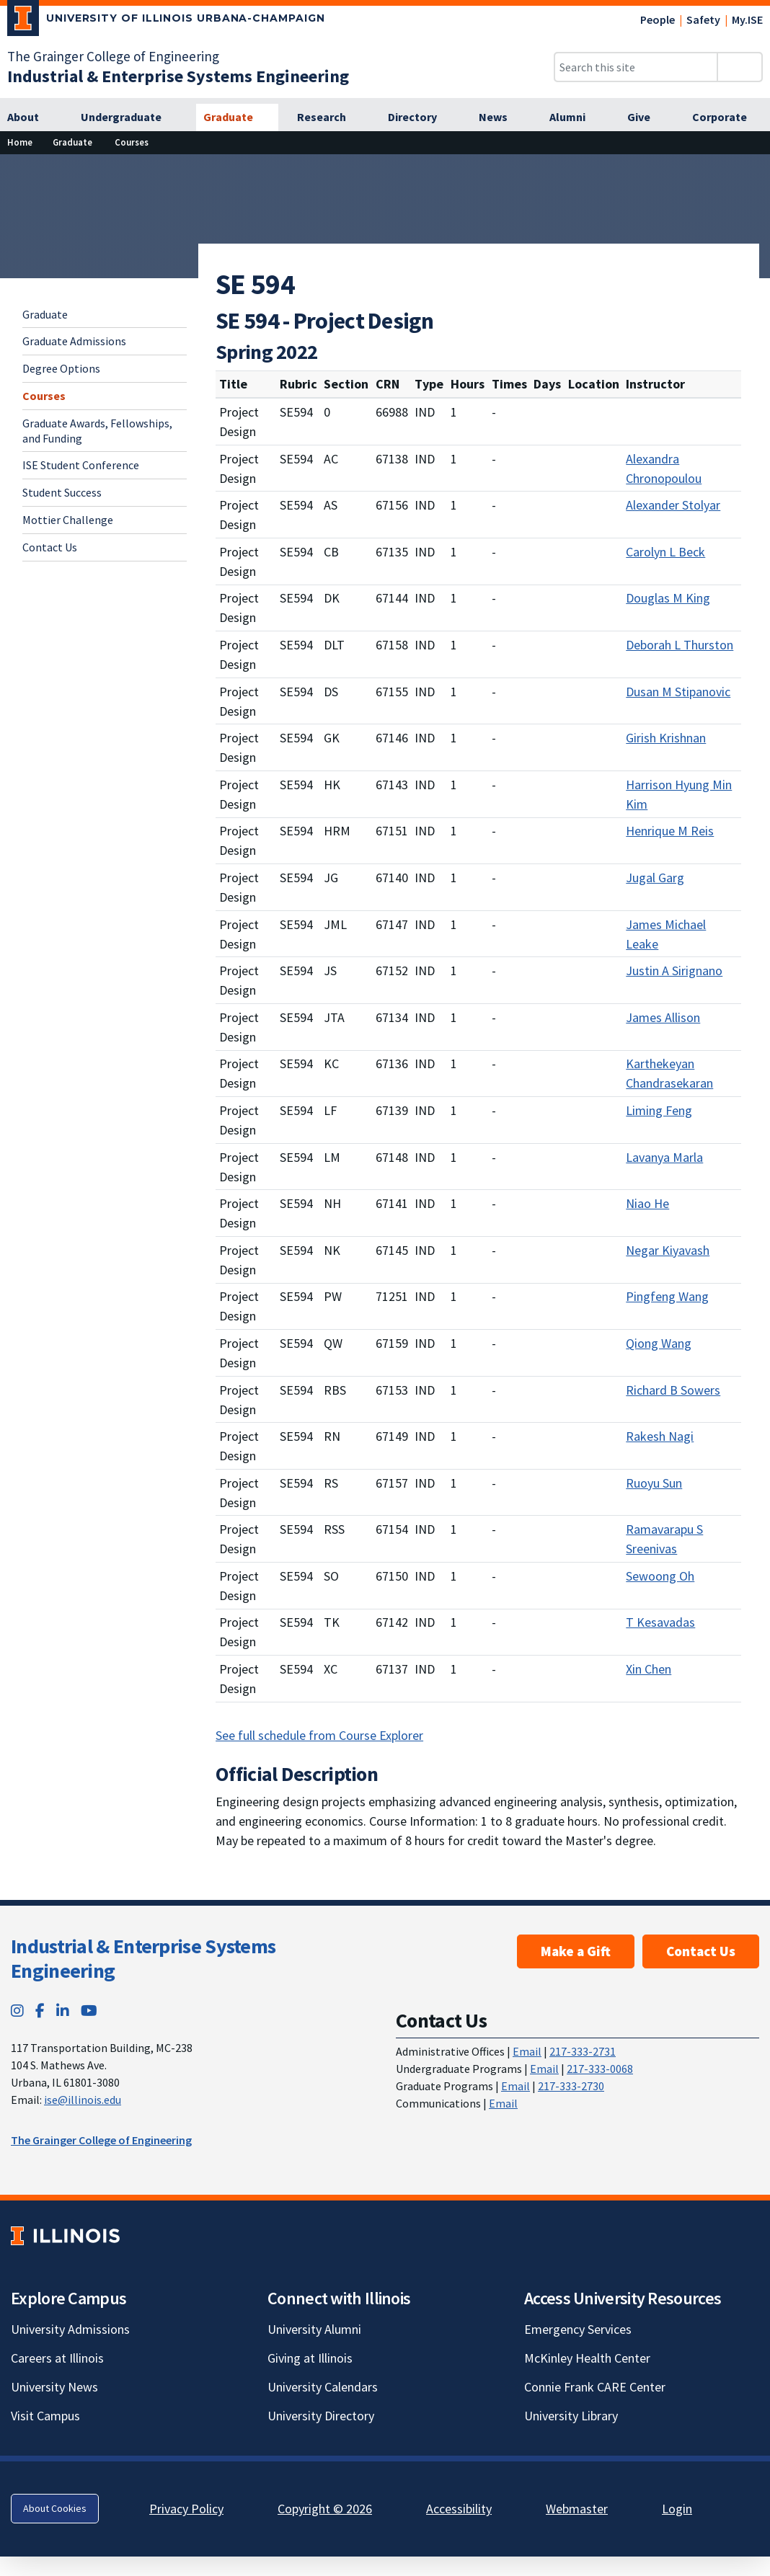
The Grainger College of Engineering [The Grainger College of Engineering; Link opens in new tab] (113, 56)
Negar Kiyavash (667, 1250)
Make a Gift (576, 1951)
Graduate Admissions (74, 341)
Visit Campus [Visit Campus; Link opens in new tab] (45, 2415)
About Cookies (55, 2508)
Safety (703, 19)
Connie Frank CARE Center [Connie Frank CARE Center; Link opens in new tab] (594, 2387)
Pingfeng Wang (667, 1296)
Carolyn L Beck (665, 551)
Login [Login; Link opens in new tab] (677, 2508)
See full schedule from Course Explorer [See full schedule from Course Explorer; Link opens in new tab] (319, 1735)
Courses (44, 395)
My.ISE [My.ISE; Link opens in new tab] (747, 19)
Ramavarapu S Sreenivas (664, 1539)
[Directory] (420, 117)
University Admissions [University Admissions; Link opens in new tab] (70, 2329)
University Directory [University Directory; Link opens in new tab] (320, 2415)
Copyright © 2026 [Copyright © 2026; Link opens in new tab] (325, 2508)
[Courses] (132, 142)
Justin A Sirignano (674, 970)
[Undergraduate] (129, 117)
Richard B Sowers (673, 1390)
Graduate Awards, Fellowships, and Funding (97, 430)
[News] (501, 117)
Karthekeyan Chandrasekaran (669, 1073)
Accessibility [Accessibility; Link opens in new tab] (459, 2508)
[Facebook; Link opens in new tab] (40, 2011)
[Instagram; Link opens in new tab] (17, 2011)
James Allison (663, 1017)
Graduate (45, 314)
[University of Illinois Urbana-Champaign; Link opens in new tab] (166, 21)
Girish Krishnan (666, 737)
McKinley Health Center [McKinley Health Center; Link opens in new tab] (587, 2358)
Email (527, 2051)
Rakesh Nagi (660, 1436)
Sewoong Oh (660, 1576)
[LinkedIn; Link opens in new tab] (62, 2011)
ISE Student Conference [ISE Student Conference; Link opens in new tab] (80, 465)
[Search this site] (636, 67)
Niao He (647, 1203)
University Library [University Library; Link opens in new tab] (571, 2415)
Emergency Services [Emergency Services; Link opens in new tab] (578, 2329)
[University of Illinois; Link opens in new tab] (65, 2235)
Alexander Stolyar (673, 505)
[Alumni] (575, 117)
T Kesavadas (660, 1622)
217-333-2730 (571, 2086)
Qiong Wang (658, 1343)
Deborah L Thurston (679, 644)
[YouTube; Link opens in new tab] (89, 2011)
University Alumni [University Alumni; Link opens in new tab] (314, 2329)
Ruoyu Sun (654, 1483)
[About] (31, 117)
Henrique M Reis (670, 830)
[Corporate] (727, 117)
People (657, 19)
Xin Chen (648, 1669)
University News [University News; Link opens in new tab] (54, 2387)
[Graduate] (237, 117)
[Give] (646, 117)
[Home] (19, 142)
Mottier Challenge (67, 519)
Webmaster (577, 2508)
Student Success (62, 492)
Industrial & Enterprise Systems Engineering (143, 1958)
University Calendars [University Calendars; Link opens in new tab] (322, 2387)
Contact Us (49, 547)
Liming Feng (659, 1110)
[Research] (329, 117)
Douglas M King (668, 598)
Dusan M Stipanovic (678, 691)
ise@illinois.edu (82, 2099)
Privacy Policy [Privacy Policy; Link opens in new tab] (186, 2508)
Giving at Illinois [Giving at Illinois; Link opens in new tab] (310, 2358)
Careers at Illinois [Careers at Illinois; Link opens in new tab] (57, 2358)
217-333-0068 (600, 2068)
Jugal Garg (655, 877)
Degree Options (61, 368)
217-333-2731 (582, 2051)
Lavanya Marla (664, 1157)
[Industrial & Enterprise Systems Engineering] (178, 76)
